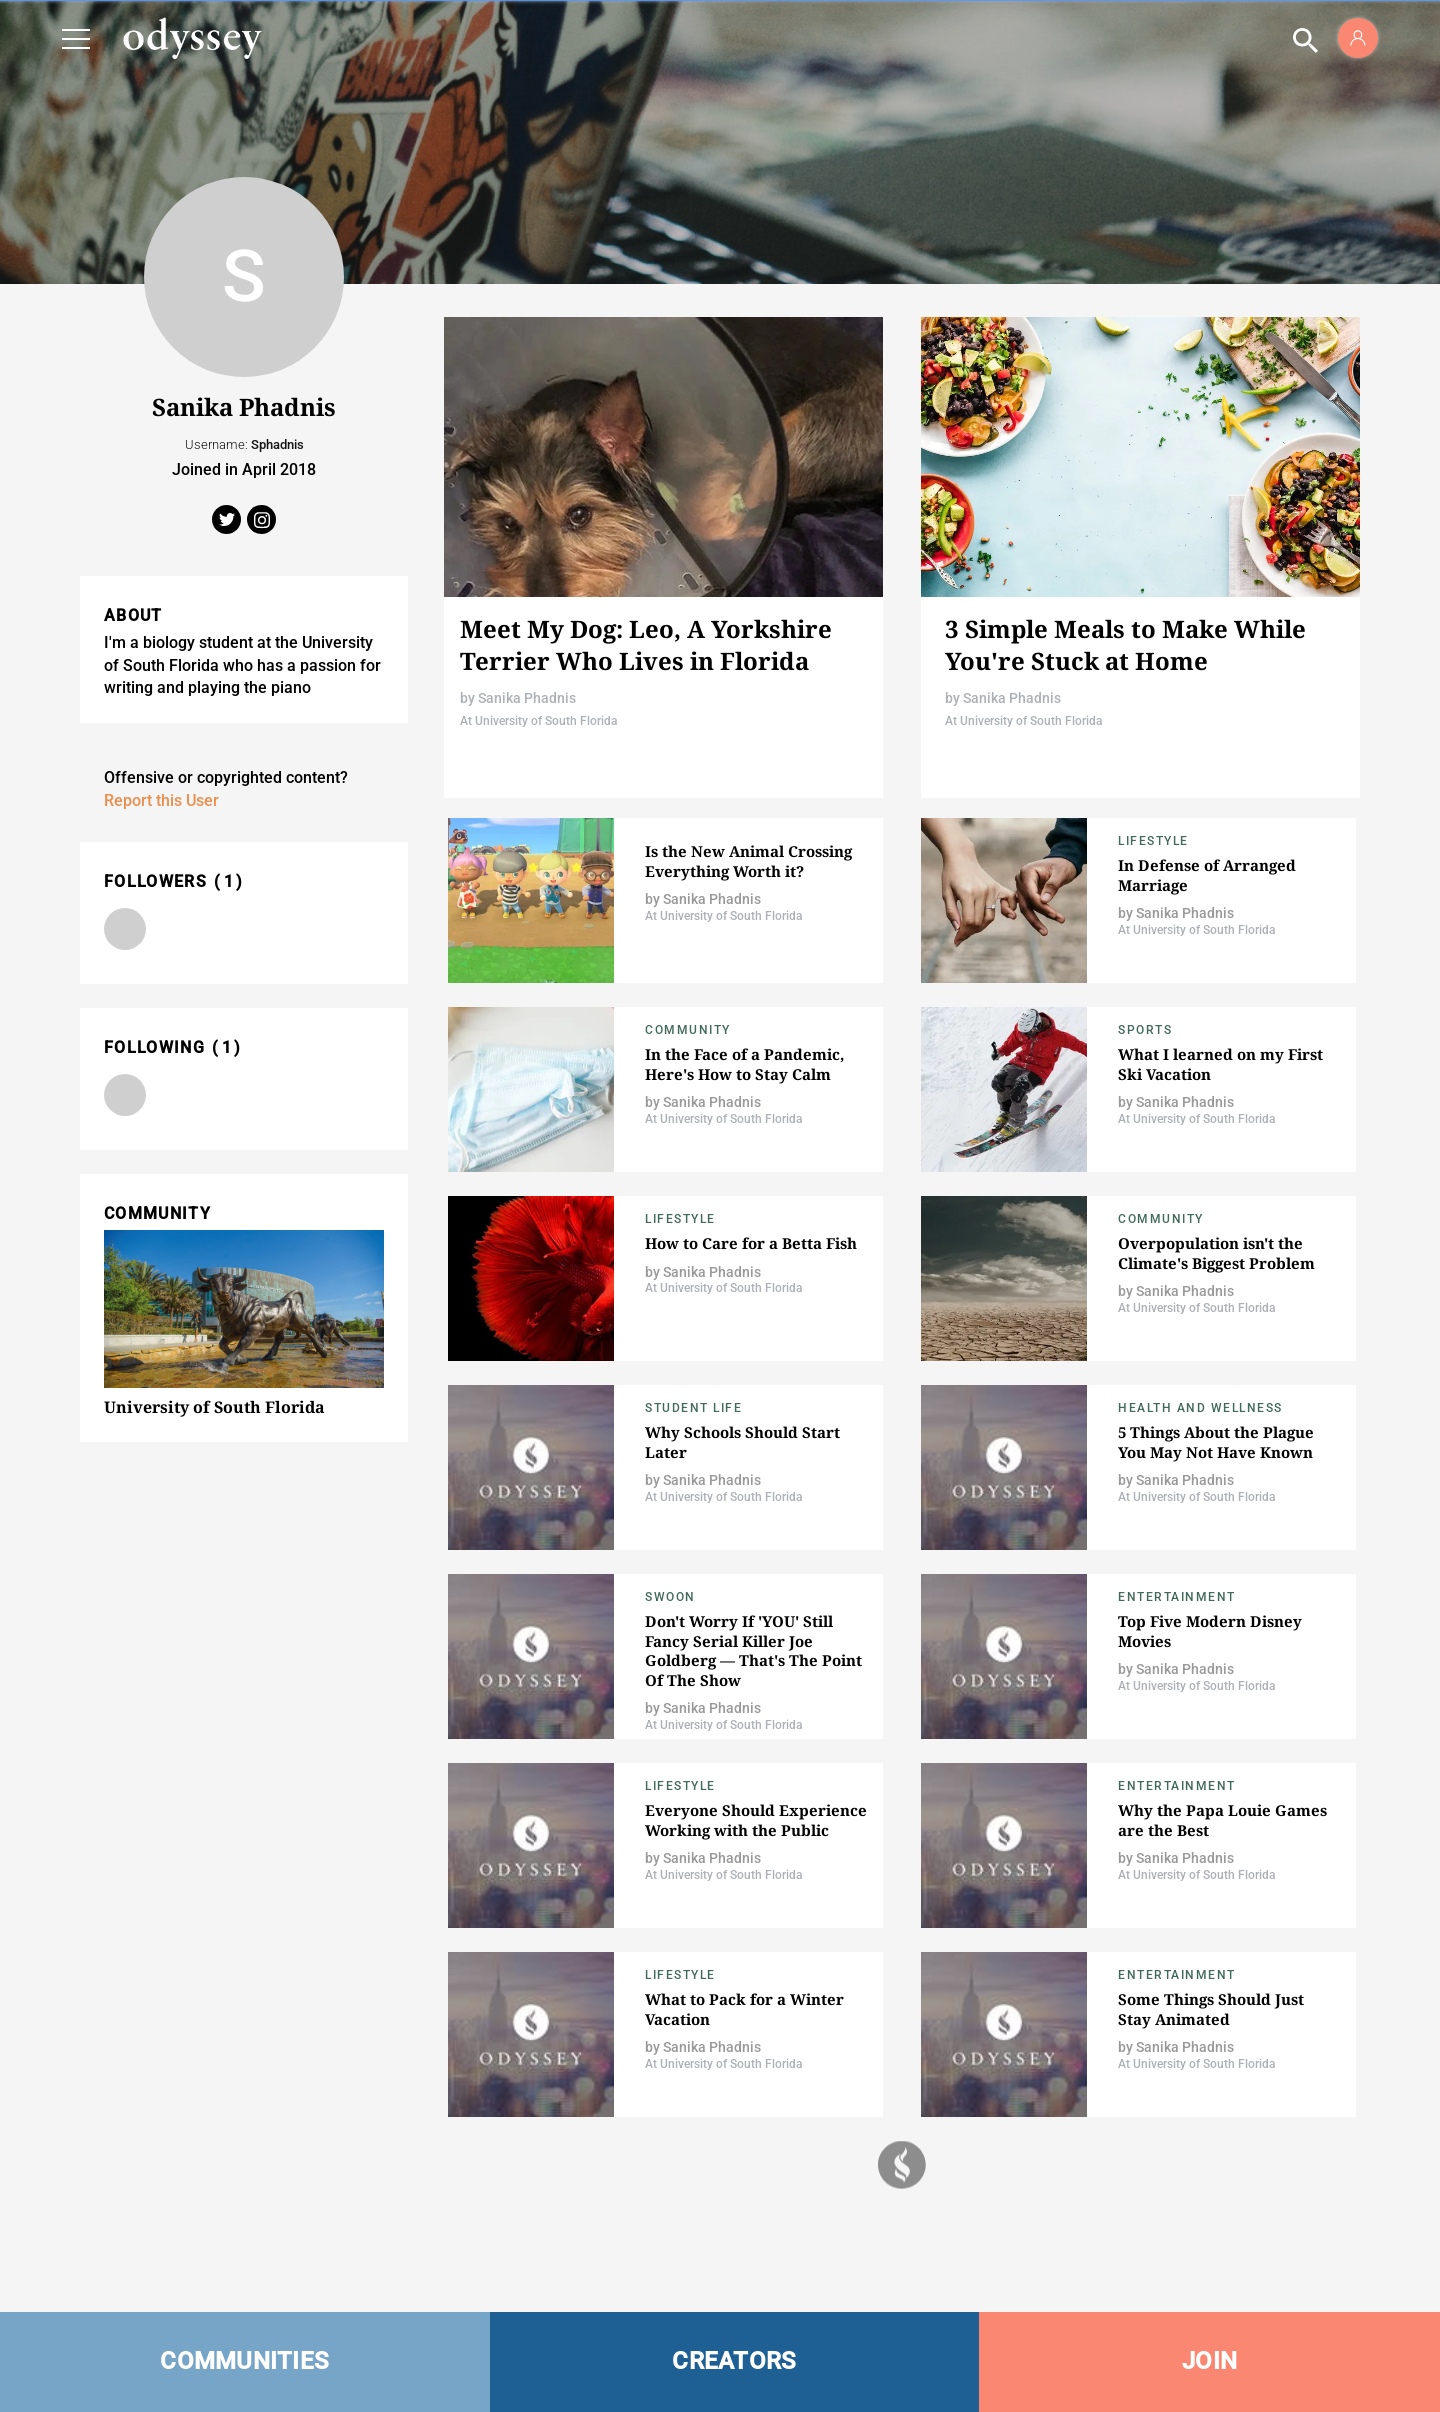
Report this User (161, 800)
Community (688, 1030)
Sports (1145, 1030)
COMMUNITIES (244, 2361)
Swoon (670, 1597)
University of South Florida (214, 1407)
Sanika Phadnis (527, 698)
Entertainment (1177, 1597)
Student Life (693, 1408)
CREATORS (734, 2361)
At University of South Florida (538, 721)
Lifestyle (1153, 841)
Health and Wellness (1200, 1408)
